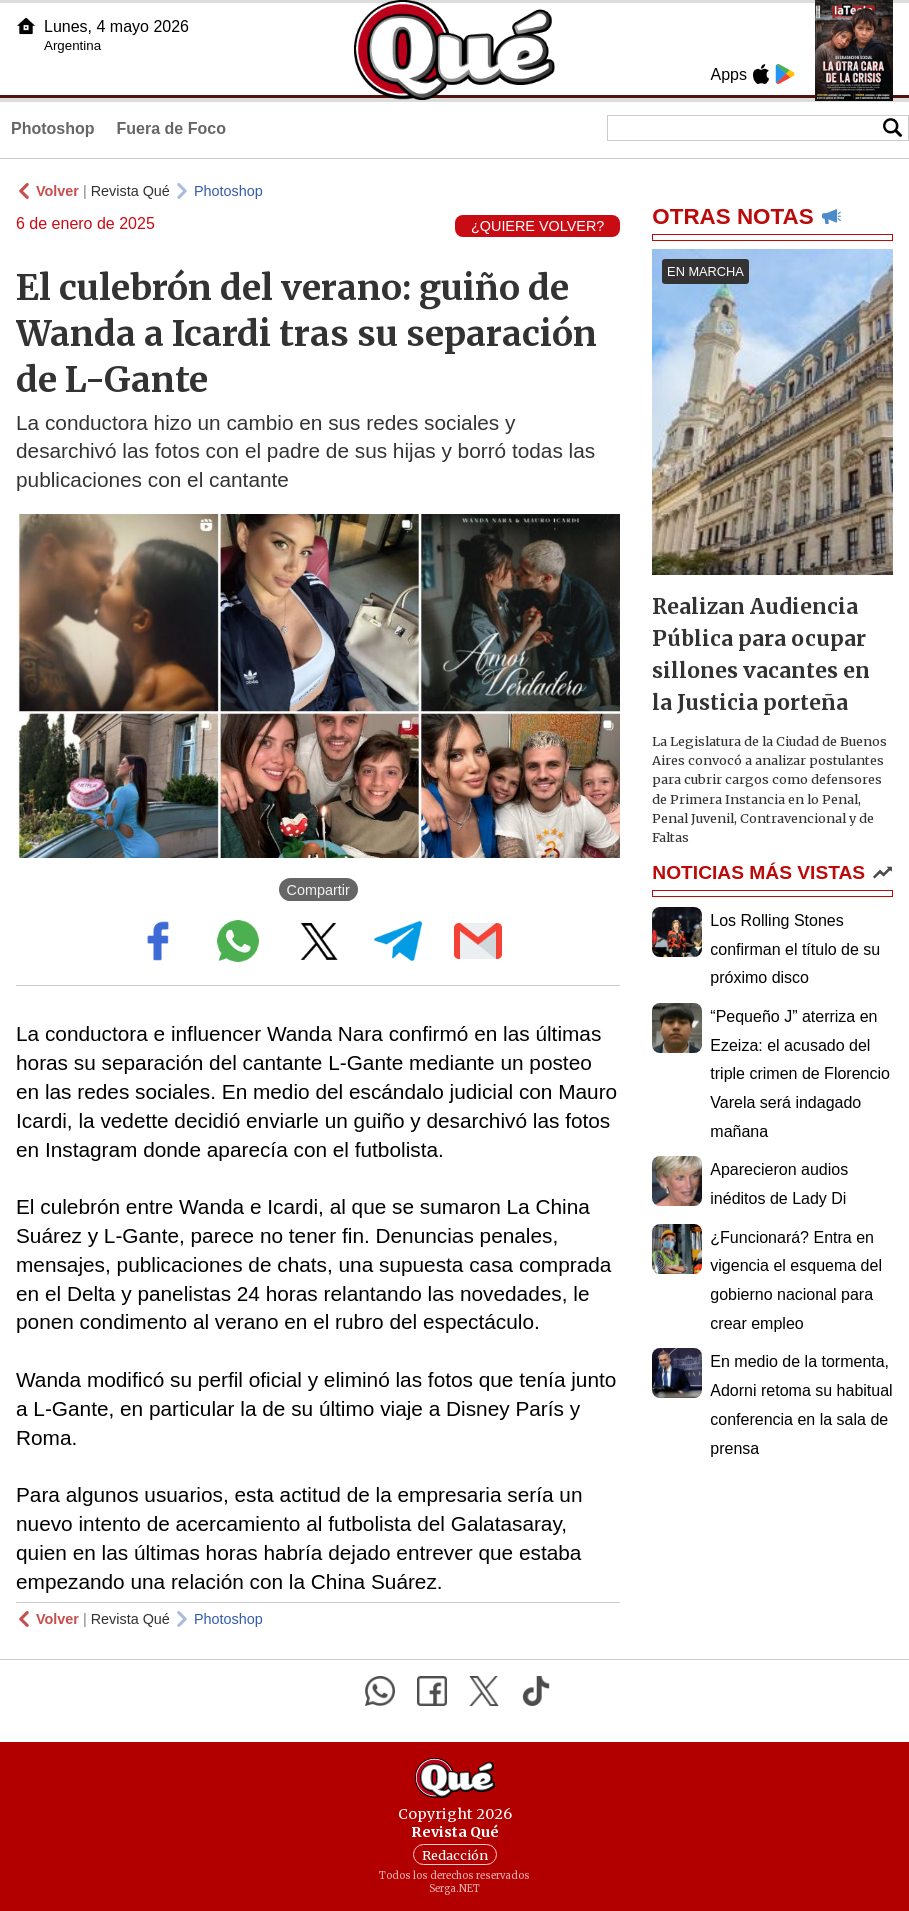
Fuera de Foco (171, 128)
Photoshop (53, 128)
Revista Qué (130, 191)
